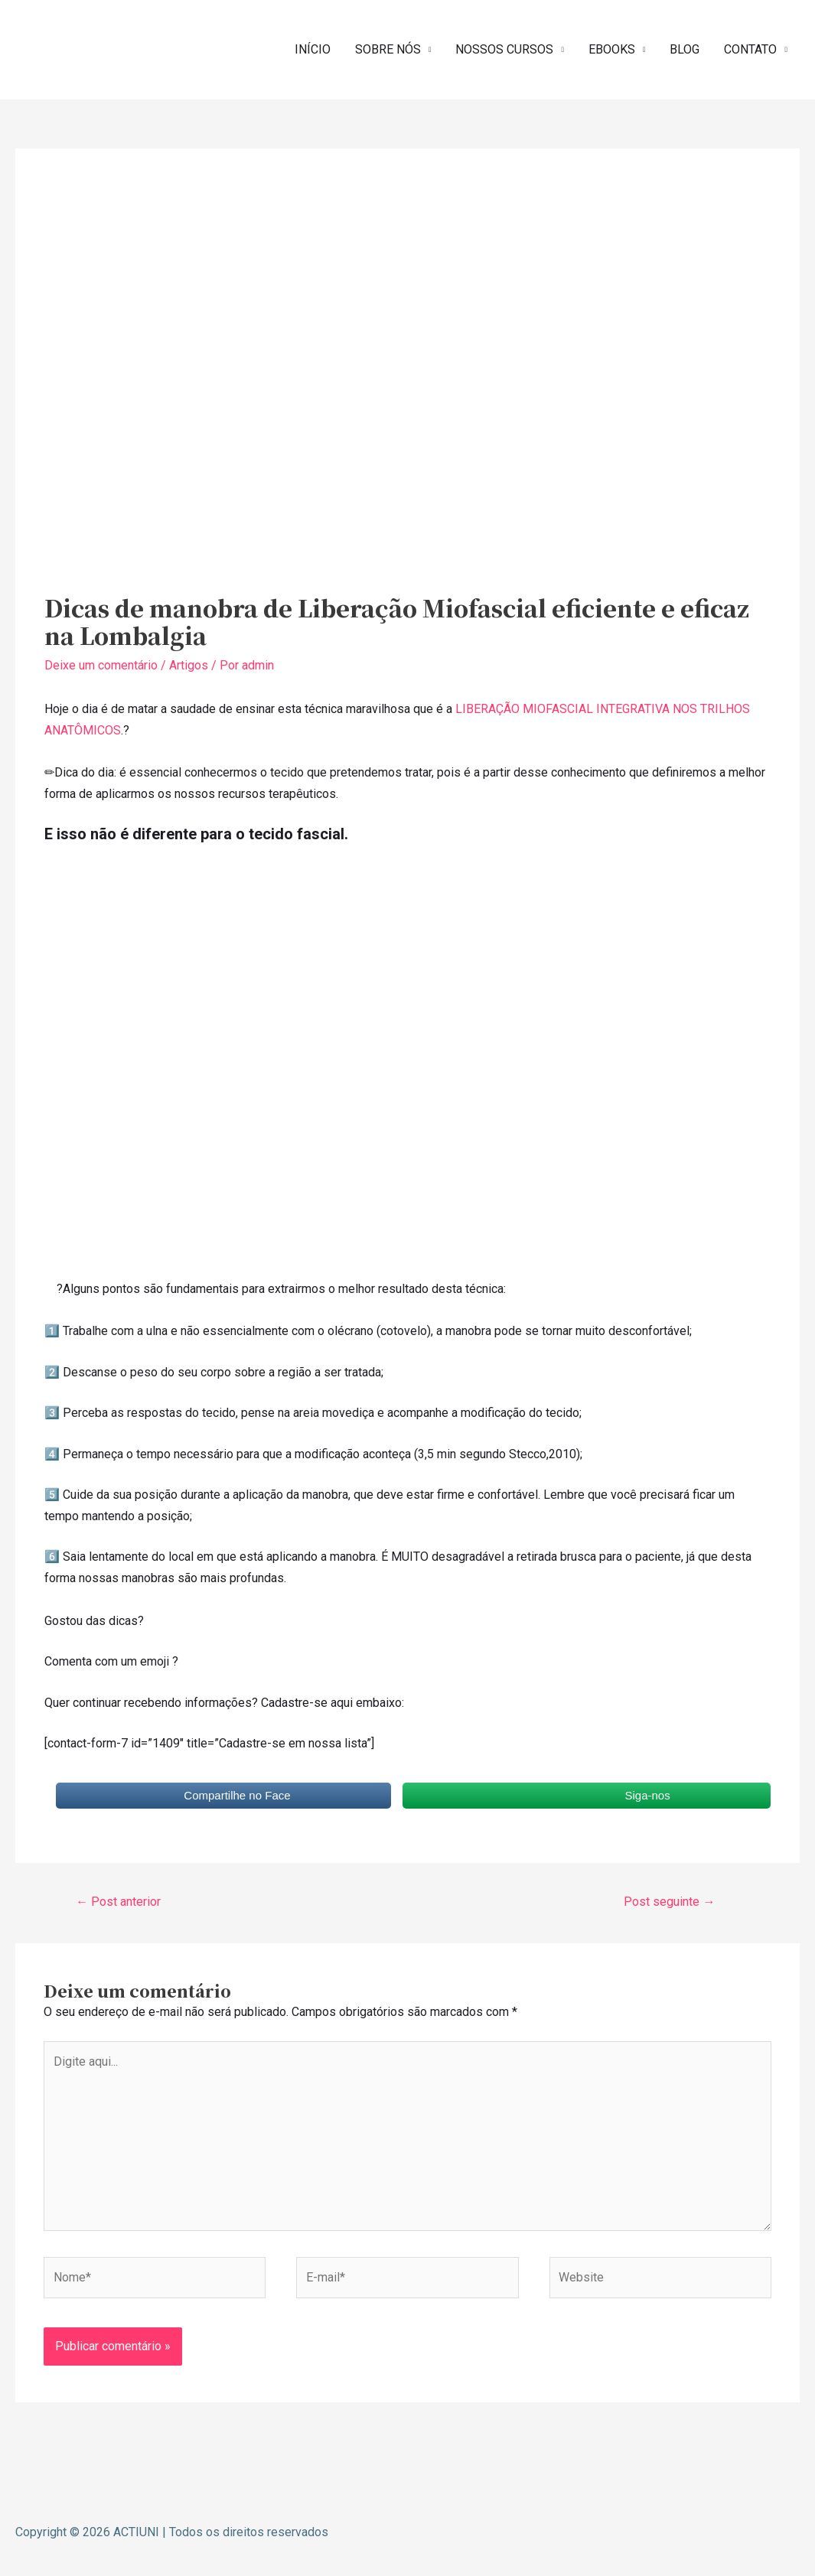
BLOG (684, 49)
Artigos (188, 665)
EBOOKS (611, 49)
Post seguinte (669, 1901)
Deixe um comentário (101, 665)
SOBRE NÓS (388, 49)
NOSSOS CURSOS (504, 49)
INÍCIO (313, 49)
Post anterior (118, 1901)
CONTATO (750, 49)
